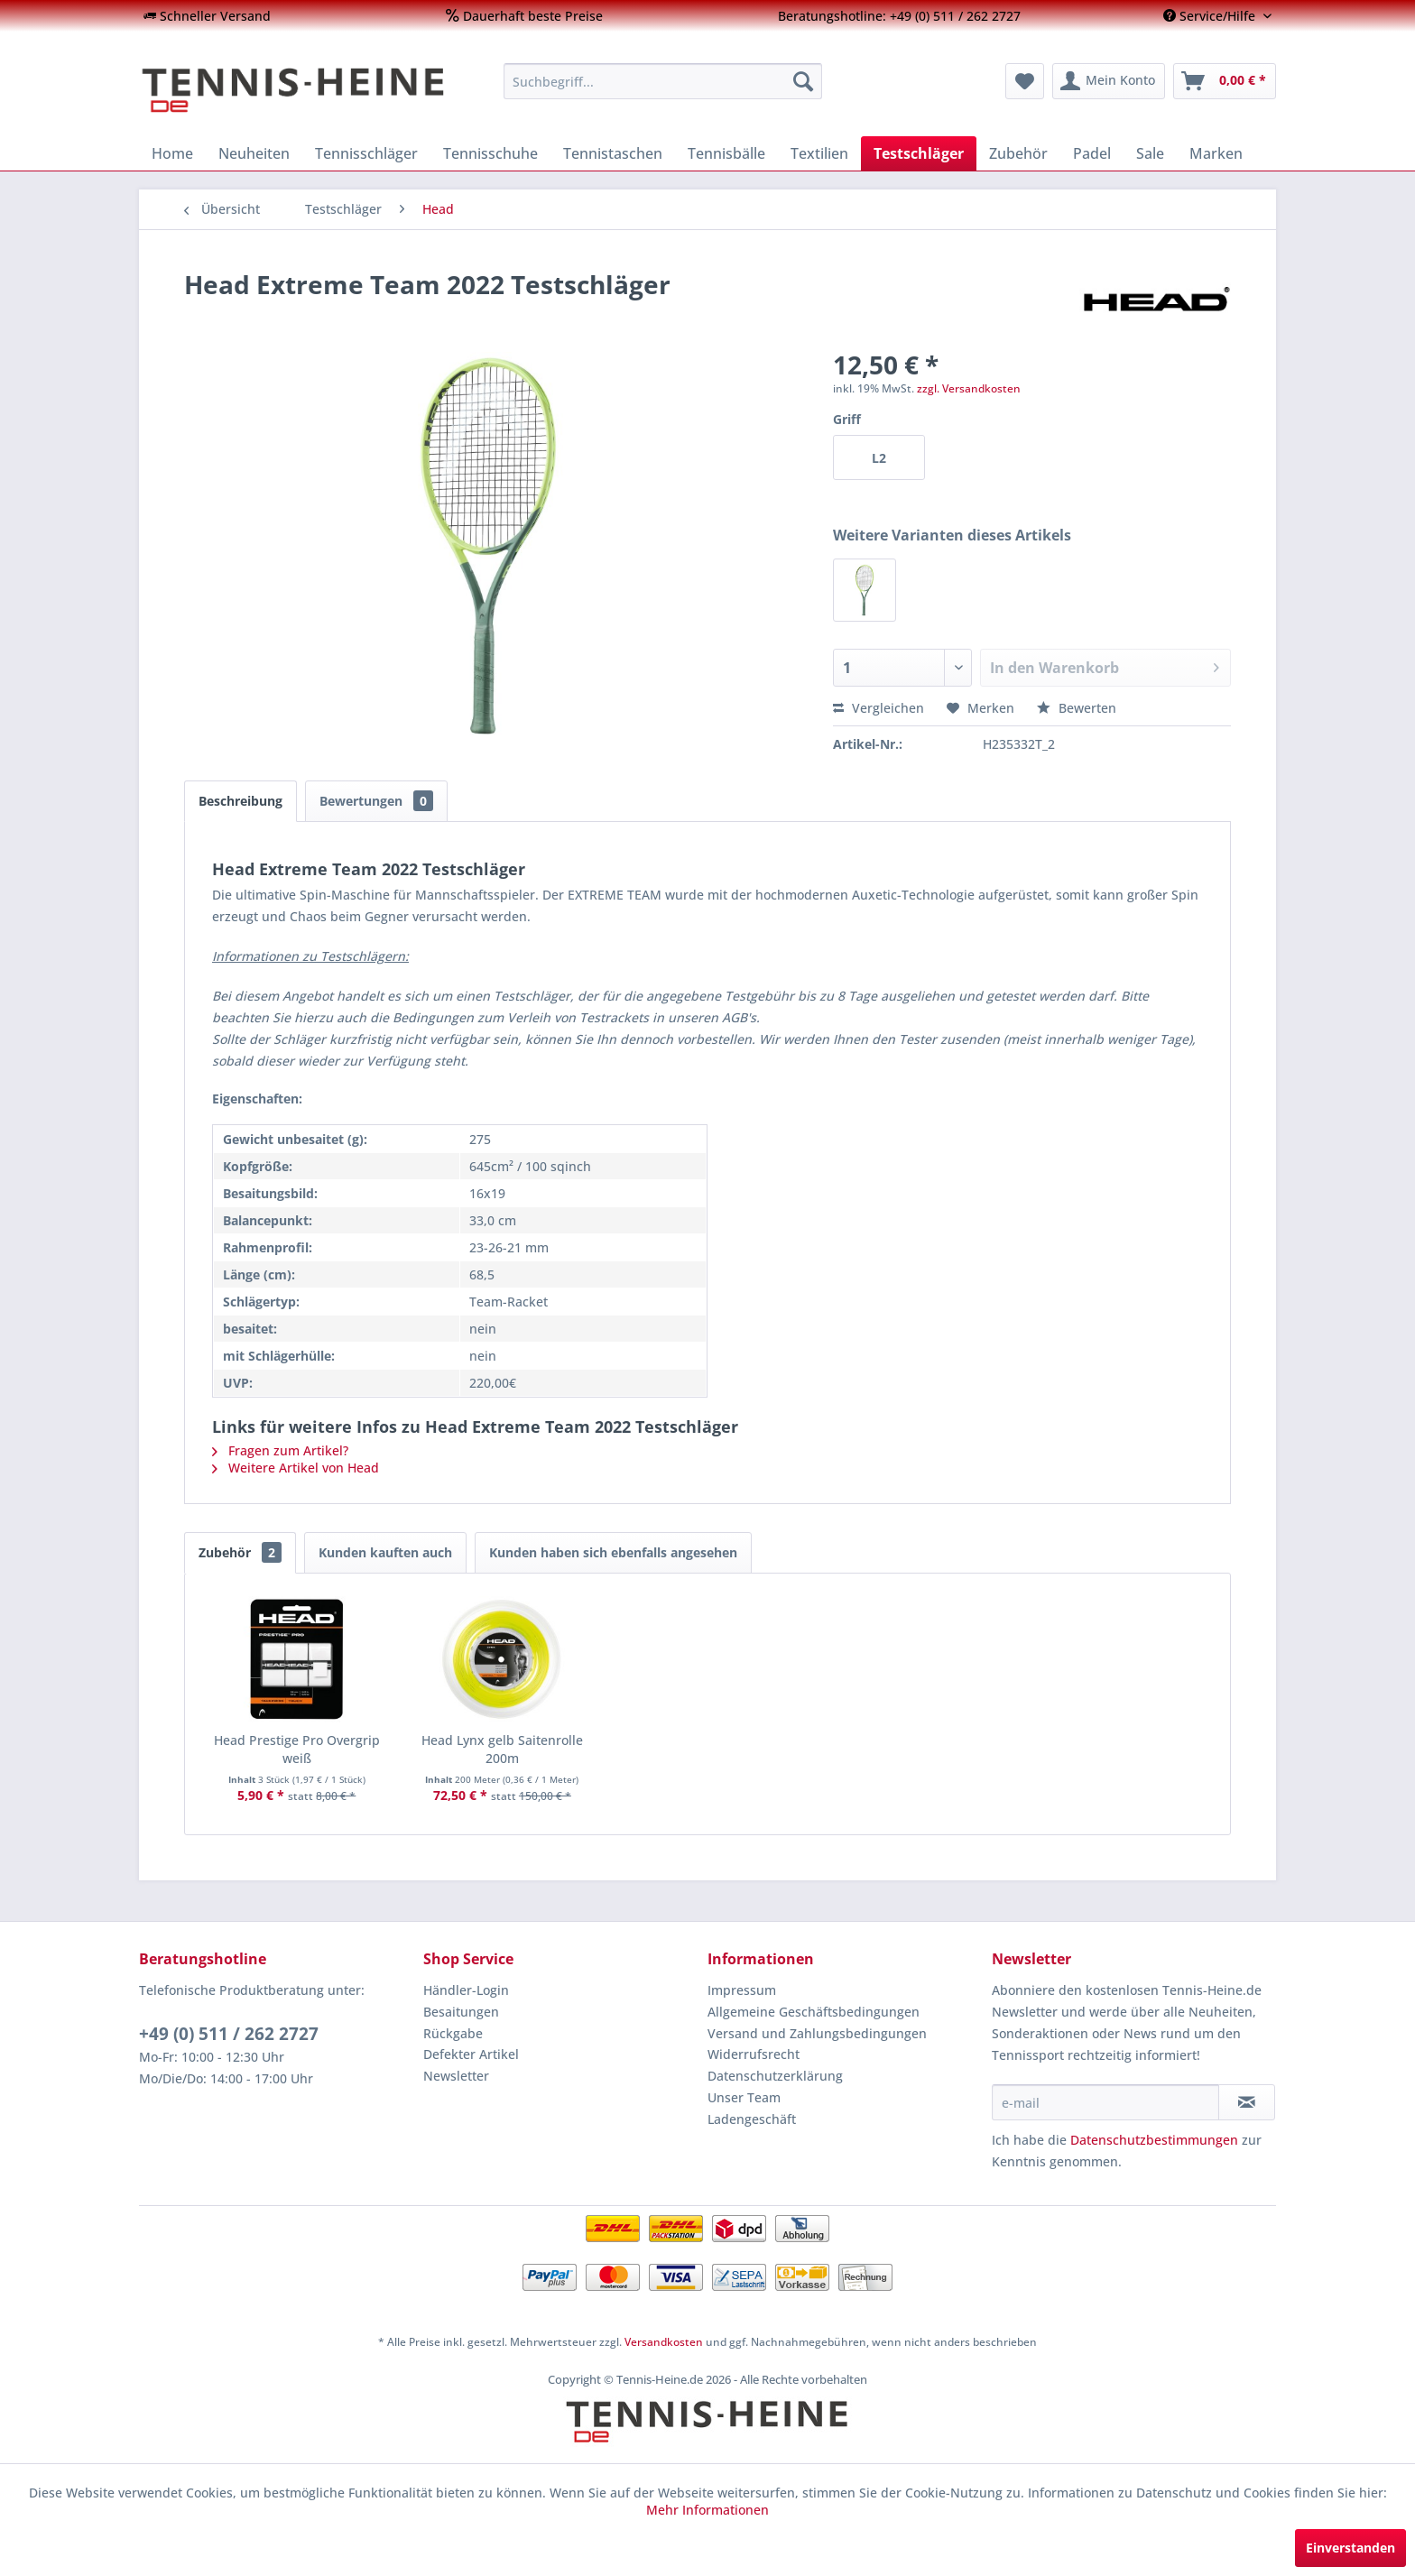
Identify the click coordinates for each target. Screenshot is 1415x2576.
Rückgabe (453, 2033)
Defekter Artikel (471, 2054)
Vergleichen (878, 707)
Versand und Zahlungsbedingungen (817, 2033)
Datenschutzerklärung (775, 2075)
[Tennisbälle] (726, 153)
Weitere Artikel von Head (295, 1467)
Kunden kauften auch (385, 1552)
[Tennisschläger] (366, 153)
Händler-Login (466, 1990)
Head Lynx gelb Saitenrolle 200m (502, 1749)
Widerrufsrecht (754, 2054)
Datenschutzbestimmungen (1154, 2139)
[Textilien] (819, 153)
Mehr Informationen (707, 2509)
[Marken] (1216, 153)
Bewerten (1076, 707)
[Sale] (1150, 153)
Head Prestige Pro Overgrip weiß (297, 1749)
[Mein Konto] (1108, 81)
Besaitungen (461, 2011)
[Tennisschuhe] (490, 153)
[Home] (172, 153)
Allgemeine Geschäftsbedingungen (814, 2011)
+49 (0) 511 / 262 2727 (229, 2033)
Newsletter (456, 2075)
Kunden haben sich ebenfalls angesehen (613, 1552)
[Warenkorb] (1224, 81)
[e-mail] (1105, 2102)
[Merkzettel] (1024, 81)
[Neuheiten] (254, 153)
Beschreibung (240, 800)
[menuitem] (207, 16)
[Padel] (1092, 153)
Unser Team (744, 2097)
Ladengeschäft (752, 2119)
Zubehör (240, 1552)
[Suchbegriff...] (663, 81)
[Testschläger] (918, 153)
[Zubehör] (1018, 153)
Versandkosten (663, 2342)
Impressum (742, 1990)
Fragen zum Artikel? (280, 1450)
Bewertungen (376, 800)
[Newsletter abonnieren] (1246, 2102)
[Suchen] (803, 81)
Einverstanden (1350, 2547)
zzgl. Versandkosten (969, 388)
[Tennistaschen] (612, 153)
